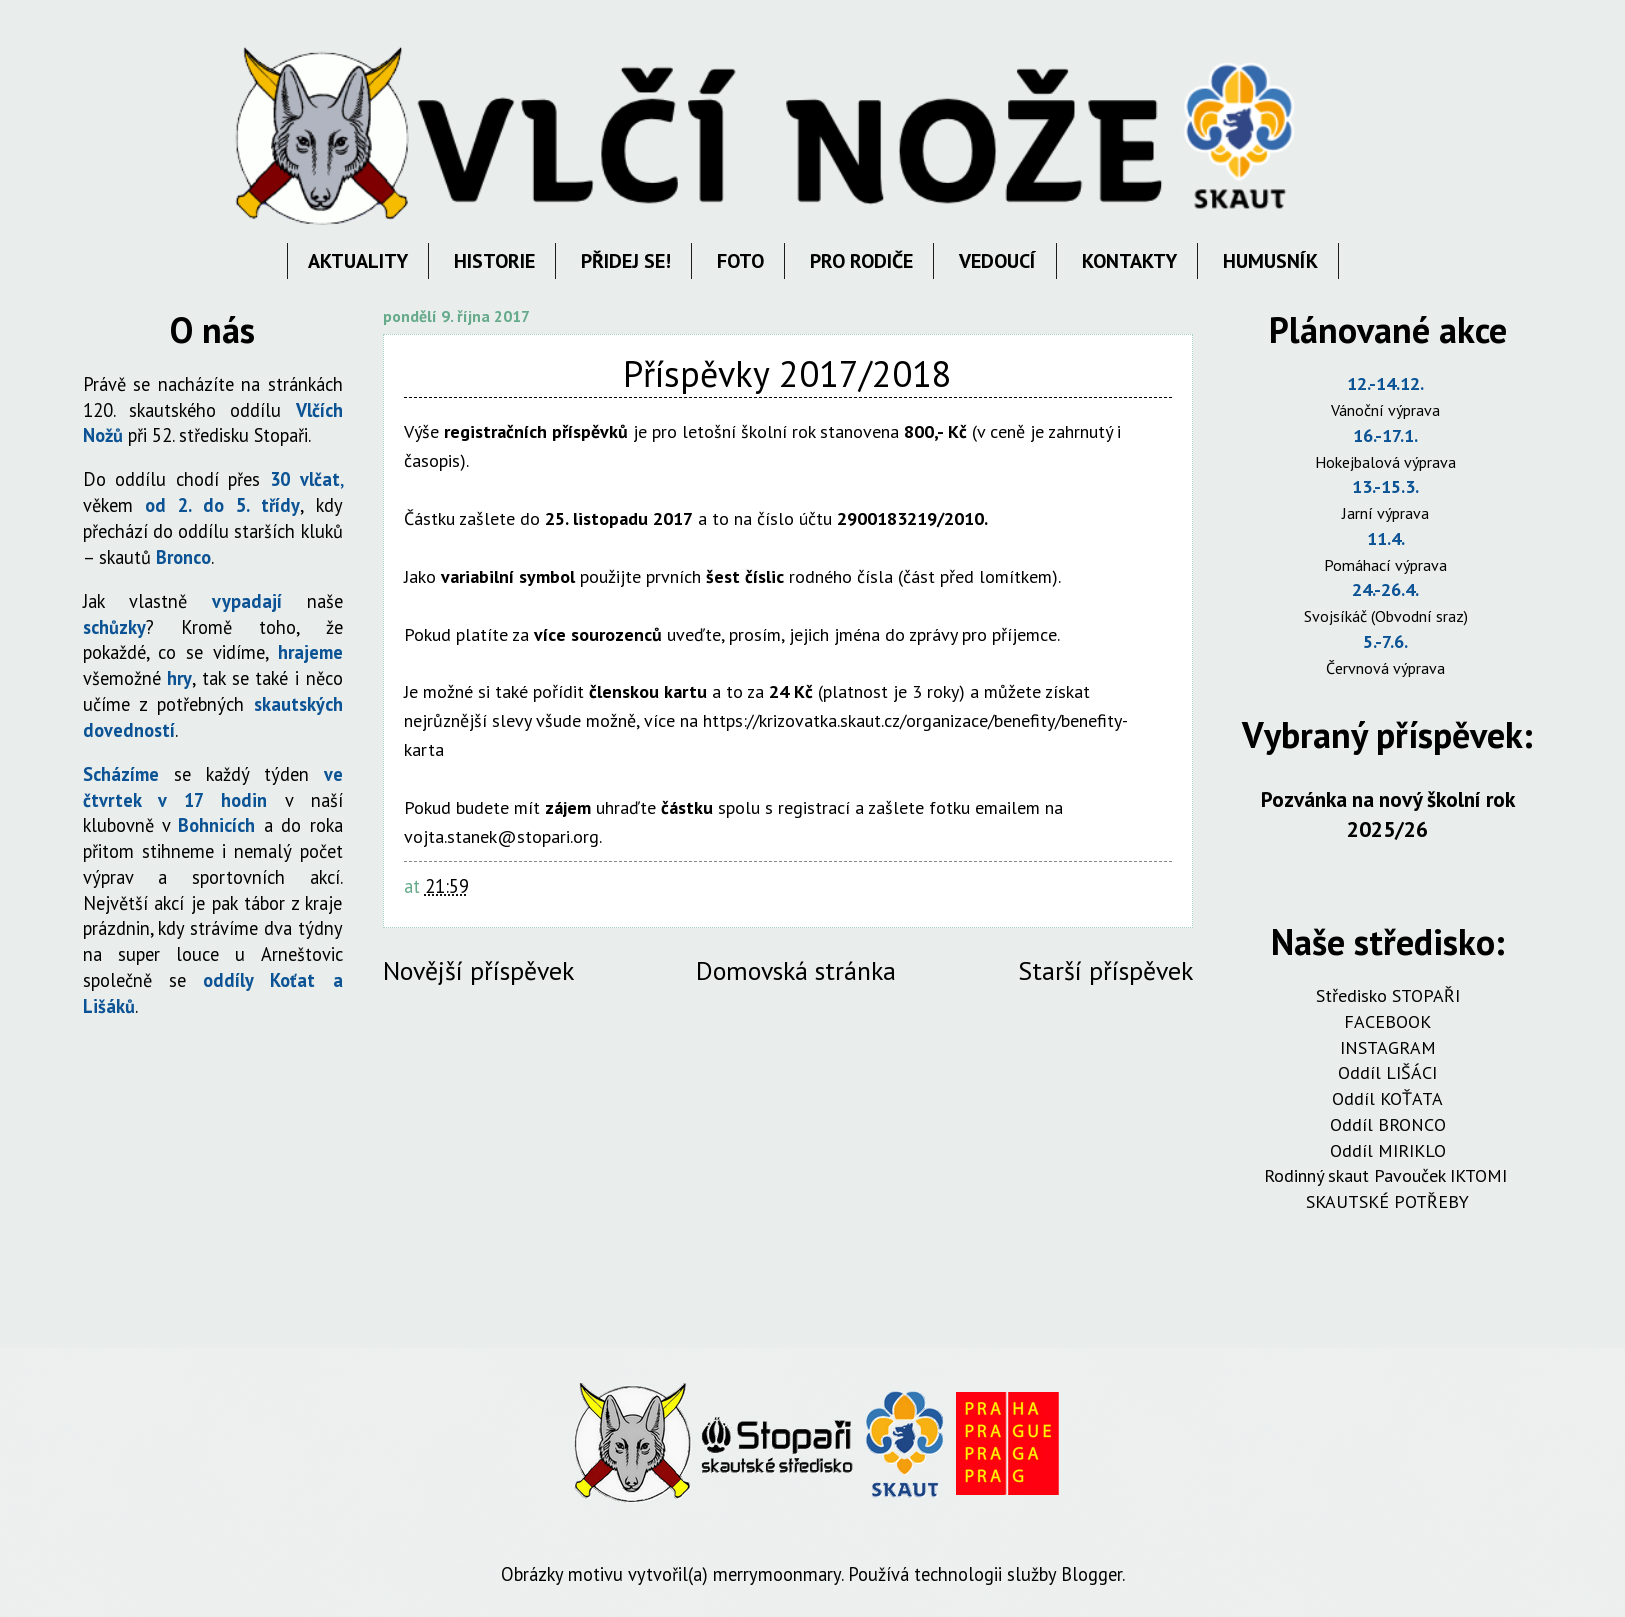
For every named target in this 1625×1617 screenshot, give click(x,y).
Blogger (1091, 1574)
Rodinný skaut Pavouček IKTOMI (1388, 1175)
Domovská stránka (796, 970)
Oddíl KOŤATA (1387, 1098)
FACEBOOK (1387, 1021)
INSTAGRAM (1388, 1047)
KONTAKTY (1129, 261)
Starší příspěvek (1105, 970)
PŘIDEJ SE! (626, 261)
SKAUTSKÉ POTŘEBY (1387, 1201)
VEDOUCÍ (997, 261)
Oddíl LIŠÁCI (1387, 1072)
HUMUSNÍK (1270, 261)
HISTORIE (494, 261)
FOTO (740, 261)
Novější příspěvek (478, 970)
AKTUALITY (358, 261)
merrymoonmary (777, 1574)
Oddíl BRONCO (1388, 1124)
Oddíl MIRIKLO (1388, 1150)
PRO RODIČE (861, 261)
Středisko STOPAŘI (1388, 995)
